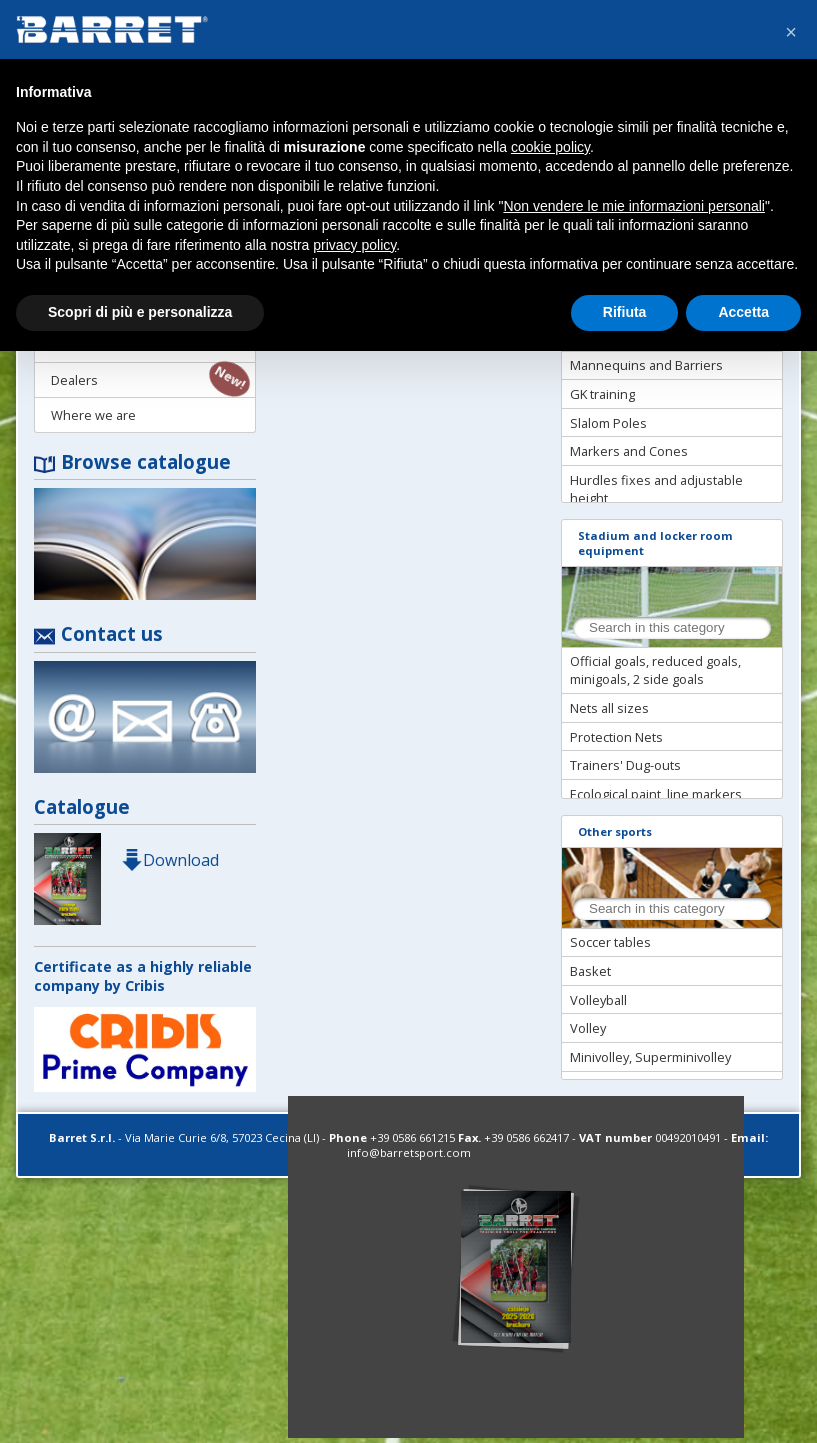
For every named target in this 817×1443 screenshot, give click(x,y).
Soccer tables (610, 942)
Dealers (74, 380)
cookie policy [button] (550, 147)
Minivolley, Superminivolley (650, 1057)
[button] (791, 32)
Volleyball (598, 1000)
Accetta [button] (743, 312)
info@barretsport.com (409, 1152)
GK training (602, 394)
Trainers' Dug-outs (625, 765)
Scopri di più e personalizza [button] (140, 312)
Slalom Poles (608, 423)
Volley (588, 1028)
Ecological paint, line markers (656, 794)
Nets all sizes (609, 708)
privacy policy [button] (354, 245)
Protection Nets (616, 737)
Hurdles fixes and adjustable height (656, 489)
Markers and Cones (629, 451)
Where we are (93, 415)
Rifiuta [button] (625, 312)
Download (170, 860)
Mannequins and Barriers (646, 365)
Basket (590, 971)
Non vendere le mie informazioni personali (633, 206)
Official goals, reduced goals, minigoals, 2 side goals (655, 670)
